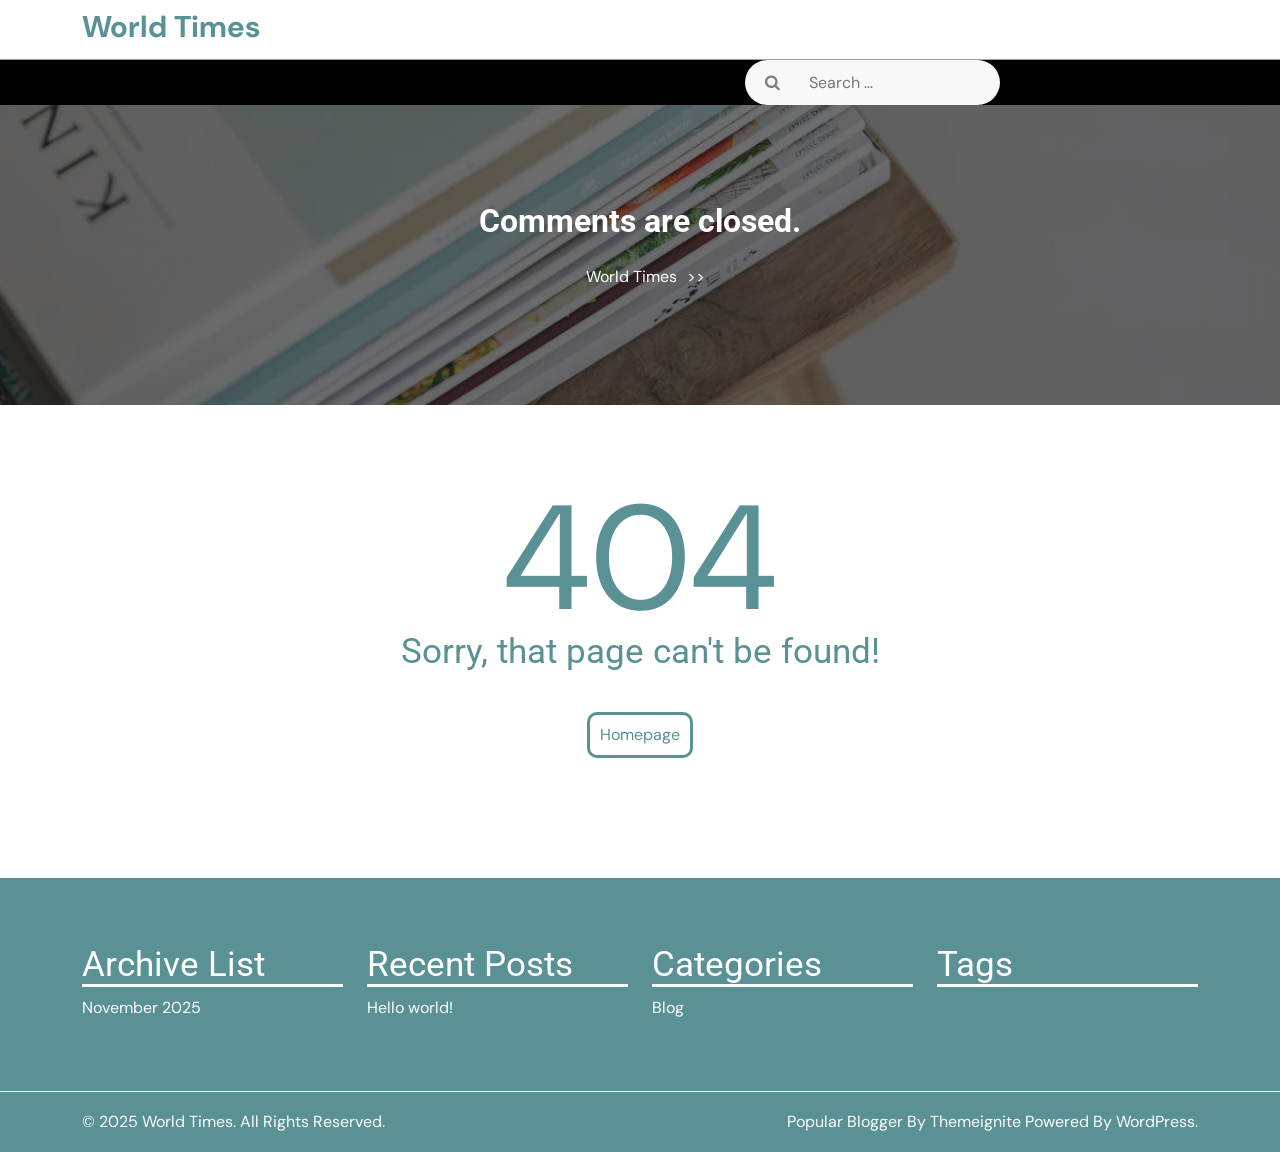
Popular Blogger (845, 1121)
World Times (171, 26)
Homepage (640, 734)
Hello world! (410, 1007)
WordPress (1155, 1121)
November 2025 (141, 1007)
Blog (668, 1007)
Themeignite (975, 1121)
